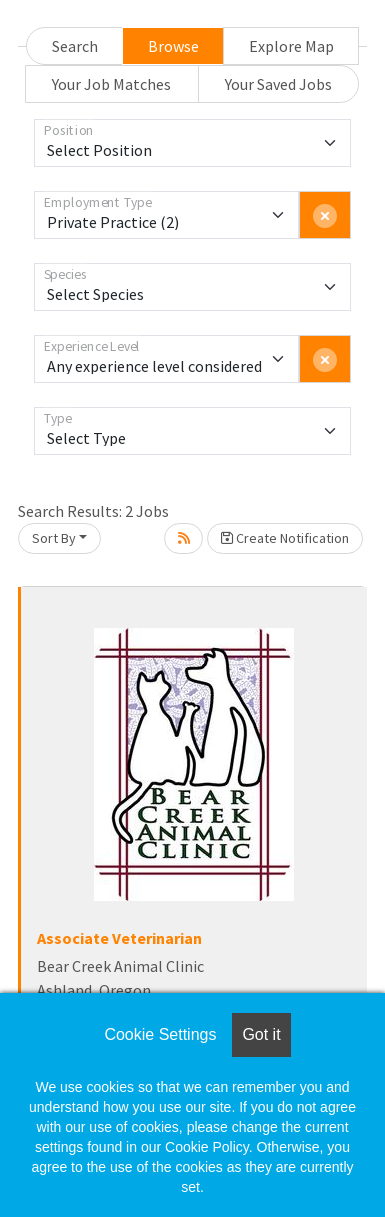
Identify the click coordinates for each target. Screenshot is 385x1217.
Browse (173, 46)
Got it (261, 1034)
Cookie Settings (160, 1034)
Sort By (54, 538)
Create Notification (285, 538)
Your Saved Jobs (278, 84)
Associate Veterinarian (119, 938)
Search (75, 46)
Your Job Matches (111, 84)
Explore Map (291, 46)
